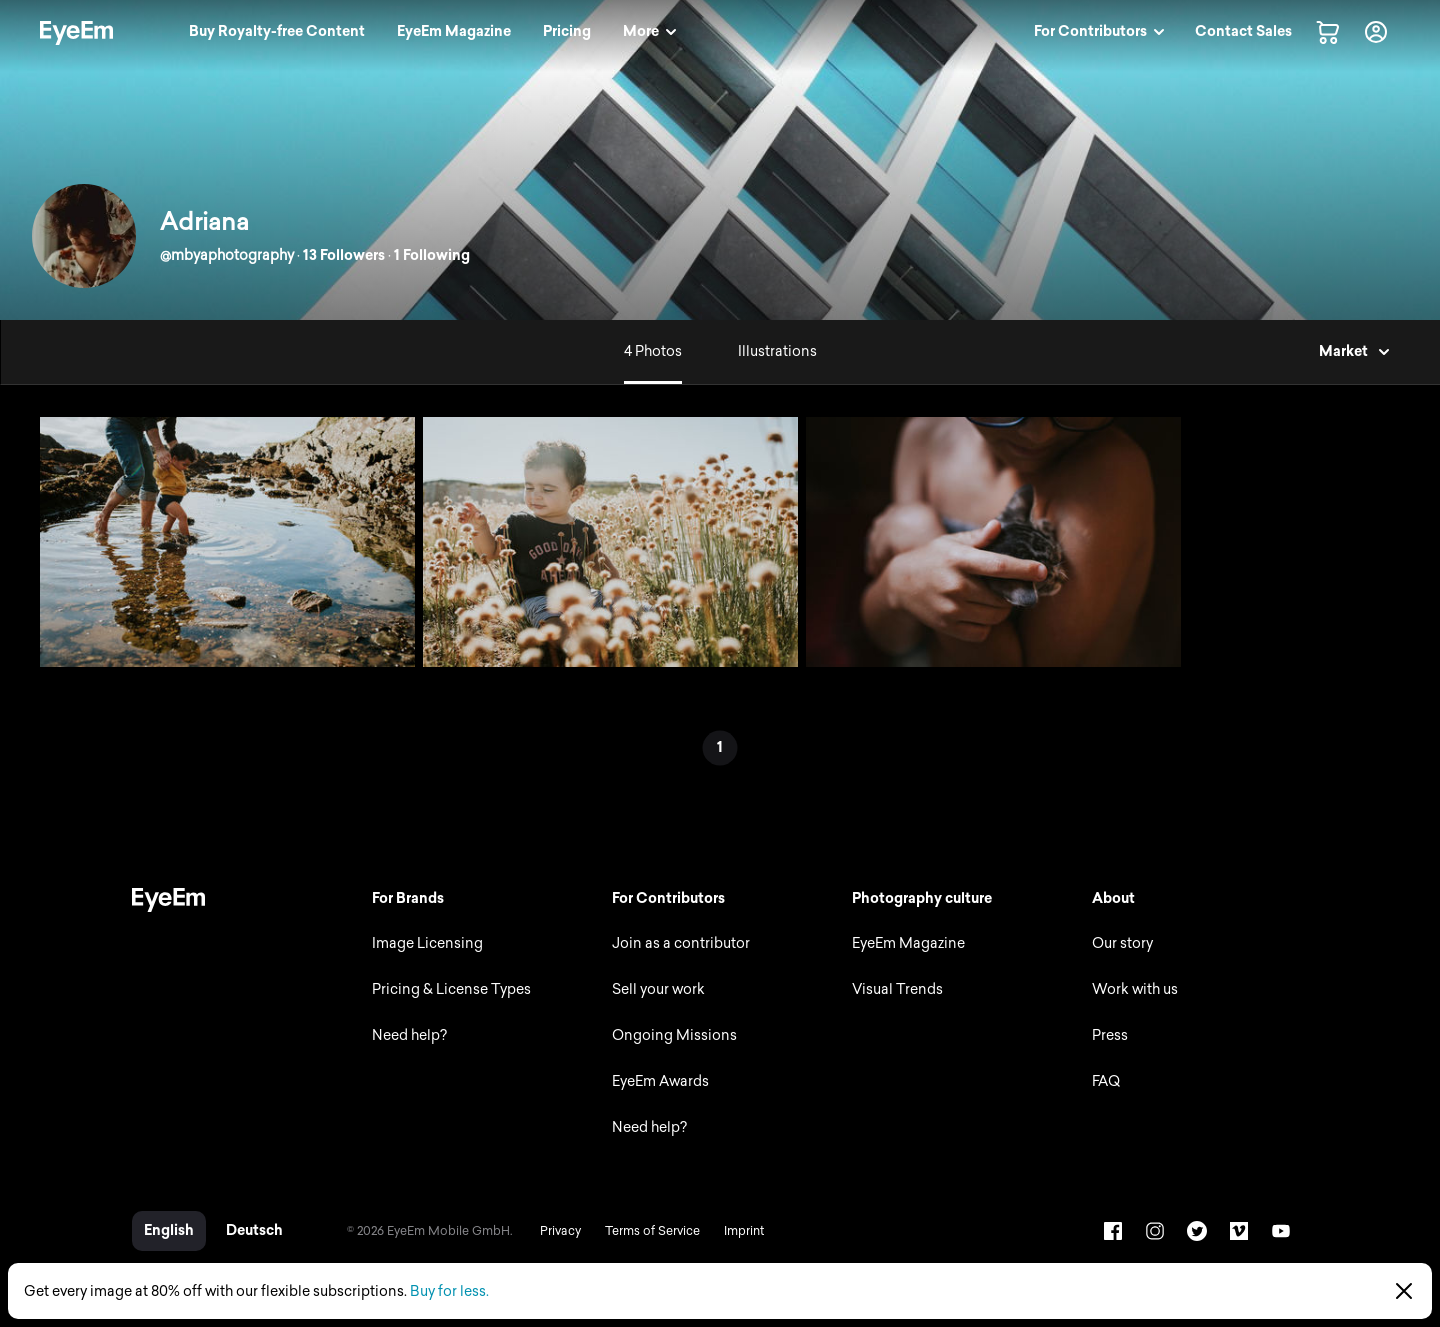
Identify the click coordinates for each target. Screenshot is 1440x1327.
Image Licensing (427, 943)
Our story (1122, 943)
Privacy (560, 1231)
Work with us (1135, 989)
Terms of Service (652, 1231)
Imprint (744, 1231)
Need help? (409, 1035)
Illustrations (777, 351)
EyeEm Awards (660, 1081)
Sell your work (658, 989)
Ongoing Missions (674, 1035)
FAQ (1106, 1081)
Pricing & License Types (451, 989)
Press (1110, 1035)
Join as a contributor (681, 943)
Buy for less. (449, 1291)
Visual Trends (897, 989)
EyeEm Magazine (908, 943)
